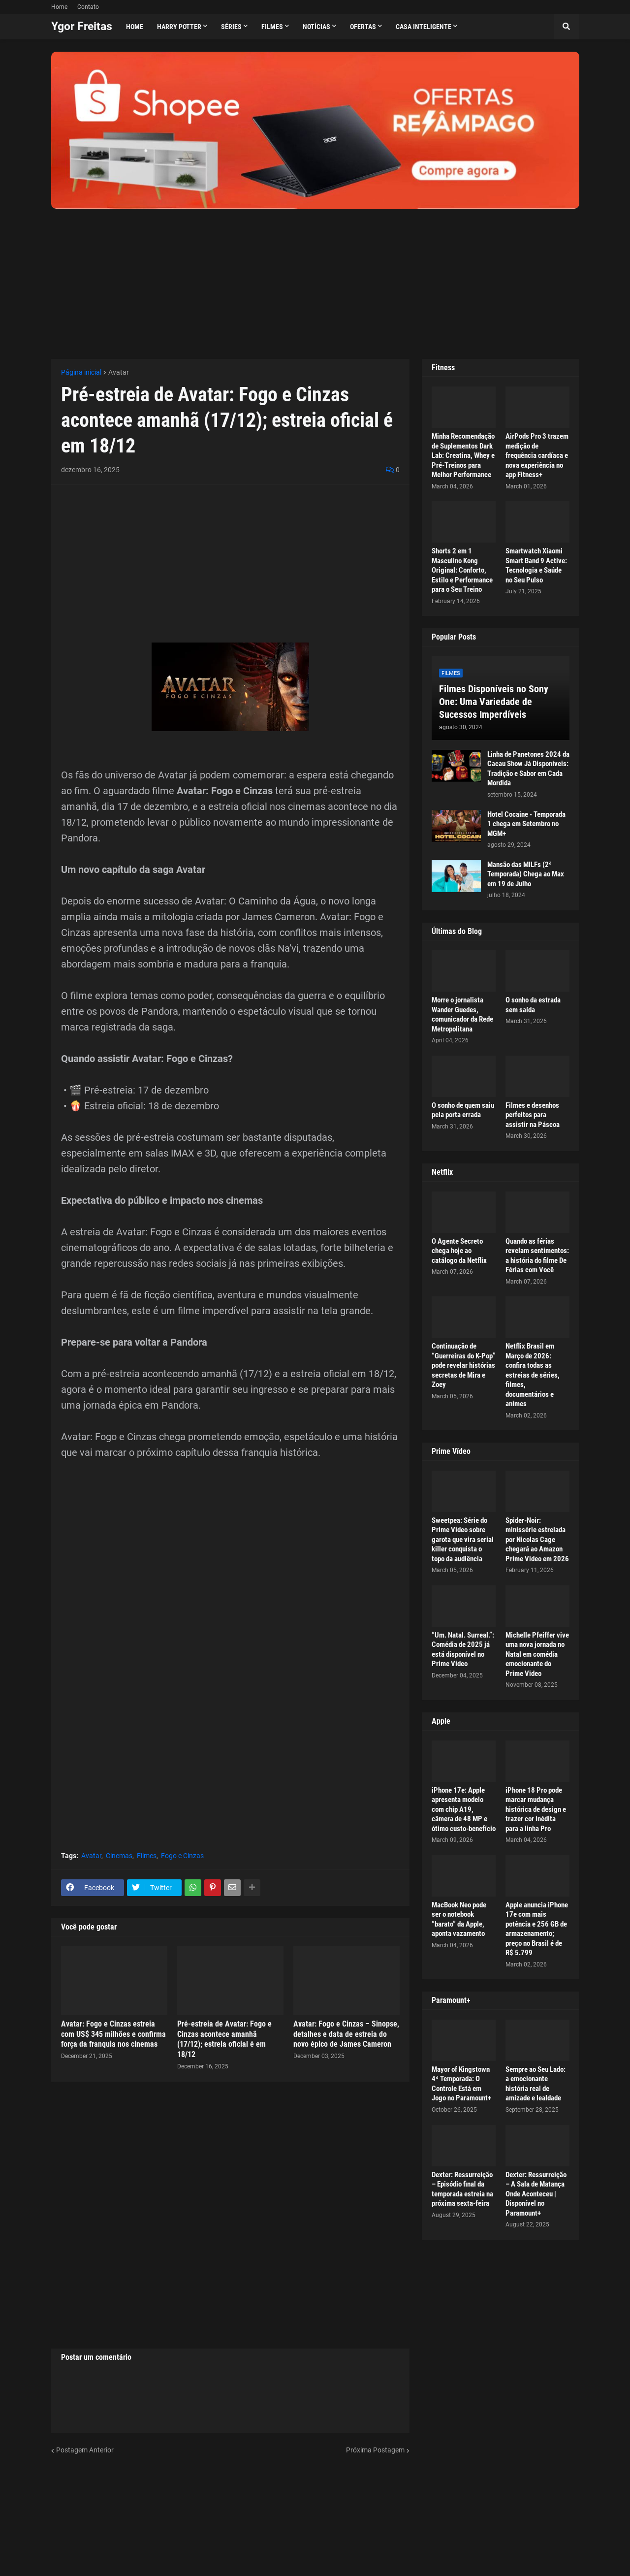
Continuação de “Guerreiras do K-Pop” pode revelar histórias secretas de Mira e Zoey (464, 1365)
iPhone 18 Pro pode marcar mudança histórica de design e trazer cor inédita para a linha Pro (535, 1809)
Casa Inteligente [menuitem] (423, 27)
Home (59, 6)
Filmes (147, 1855)
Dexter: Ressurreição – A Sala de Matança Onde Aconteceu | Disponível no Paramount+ (536, 2194)
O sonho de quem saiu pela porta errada (463, 1110)
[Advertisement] (315, 278)
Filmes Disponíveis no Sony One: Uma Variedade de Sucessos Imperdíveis (493, 701)
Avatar (118, 372)
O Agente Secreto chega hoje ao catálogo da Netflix (459, 1251)
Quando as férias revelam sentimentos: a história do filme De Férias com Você (537, 1256)
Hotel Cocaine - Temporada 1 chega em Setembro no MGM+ (526, 824)
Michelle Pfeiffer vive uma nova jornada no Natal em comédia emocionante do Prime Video (537, 1654)
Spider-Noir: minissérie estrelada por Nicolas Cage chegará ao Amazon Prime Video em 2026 (537, 1539)
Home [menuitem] (134, 27)
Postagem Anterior (85, 2450)
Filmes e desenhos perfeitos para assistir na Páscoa (532, 1115)
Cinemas (119, 1855)
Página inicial (81, 372)
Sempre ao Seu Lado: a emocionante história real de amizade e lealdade (535, 2084)
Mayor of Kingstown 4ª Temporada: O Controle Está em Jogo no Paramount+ (461, 2084)
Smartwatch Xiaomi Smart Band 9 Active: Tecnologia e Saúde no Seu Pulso (536, 565)
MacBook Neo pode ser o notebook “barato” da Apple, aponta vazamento (459, 1919)
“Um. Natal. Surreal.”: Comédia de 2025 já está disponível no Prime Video (463, 1650)
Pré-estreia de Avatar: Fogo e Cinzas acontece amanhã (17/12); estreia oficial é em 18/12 (224, 2039)
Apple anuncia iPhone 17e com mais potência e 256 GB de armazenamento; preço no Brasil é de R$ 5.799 (536, 1929)
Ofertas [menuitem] (363, 27)
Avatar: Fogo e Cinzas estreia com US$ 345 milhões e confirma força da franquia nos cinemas (113, 2034)
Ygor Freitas (81, 26)
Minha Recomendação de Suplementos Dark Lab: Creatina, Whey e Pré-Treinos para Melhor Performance (463, 455)
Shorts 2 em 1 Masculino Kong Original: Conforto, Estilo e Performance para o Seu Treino (462, 570)
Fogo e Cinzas (182, 1855)
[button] (566, 26)
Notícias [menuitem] (316, 27)
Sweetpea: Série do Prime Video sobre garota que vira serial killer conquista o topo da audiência (463, 1539)
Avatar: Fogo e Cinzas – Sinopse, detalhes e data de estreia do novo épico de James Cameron (346, 2034)
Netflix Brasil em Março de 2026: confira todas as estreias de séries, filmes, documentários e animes (532, 1375)
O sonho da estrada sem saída (533, 1005)
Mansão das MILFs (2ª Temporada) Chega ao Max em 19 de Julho (525, 874)
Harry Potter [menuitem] (179, 27)
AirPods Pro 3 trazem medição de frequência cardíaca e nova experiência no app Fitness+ (536, 455)
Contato (88, 6)
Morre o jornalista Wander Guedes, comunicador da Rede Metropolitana (462, 1014)
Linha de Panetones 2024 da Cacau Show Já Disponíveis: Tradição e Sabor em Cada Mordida (528, 769)
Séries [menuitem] (231, 27)
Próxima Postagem (375, 2450)
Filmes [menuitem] (272, 27)
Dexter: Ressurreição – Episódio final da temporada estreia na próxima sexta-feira (462, 2189)
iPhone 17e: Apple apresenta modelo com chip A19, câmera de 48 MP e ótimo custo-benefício (464, 1809)
